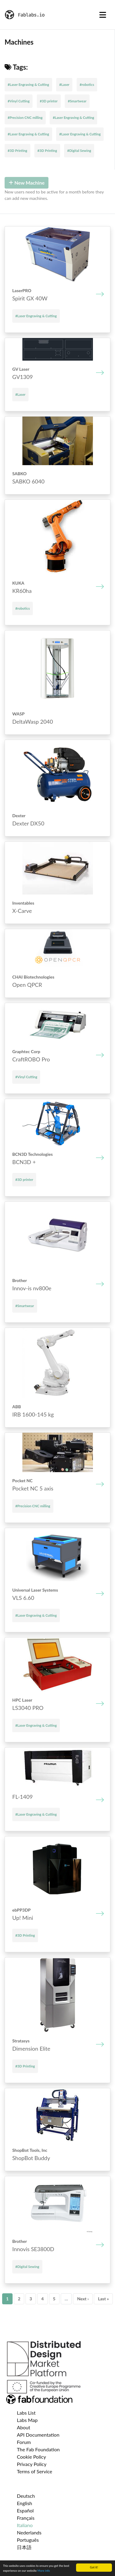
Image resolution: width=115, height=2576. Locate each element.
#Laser (64, 84)
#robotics (87, 84)
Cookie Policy (31, 2457)
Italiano (25, 2525)
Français (25, 2518)
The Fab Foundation (38, 2449)
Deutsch (26, 2496)
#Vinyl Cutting (18, 101)
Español (25, 2510)
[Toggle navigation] (102, 14)
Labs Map (27, 2420)
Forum (24, 2442)
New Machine (26, 183)
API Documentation (38, 2435)
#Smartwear (77, 101)
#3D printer (49, 101)
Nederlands (29, 2532)
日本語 (24, 2547)
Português (28, 2540)
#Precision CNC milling (25, 117)
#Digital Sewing (79, 151)
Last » (103, 2298)
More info (43, 2571)
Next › (83, 2298)
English (24, 2503)
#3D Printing (17, 151)
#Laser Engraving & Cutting (28, 84)
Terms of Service (34, 2471)
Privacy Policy (32, 2464)
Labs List (26, 2413)
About (23, 2427)
